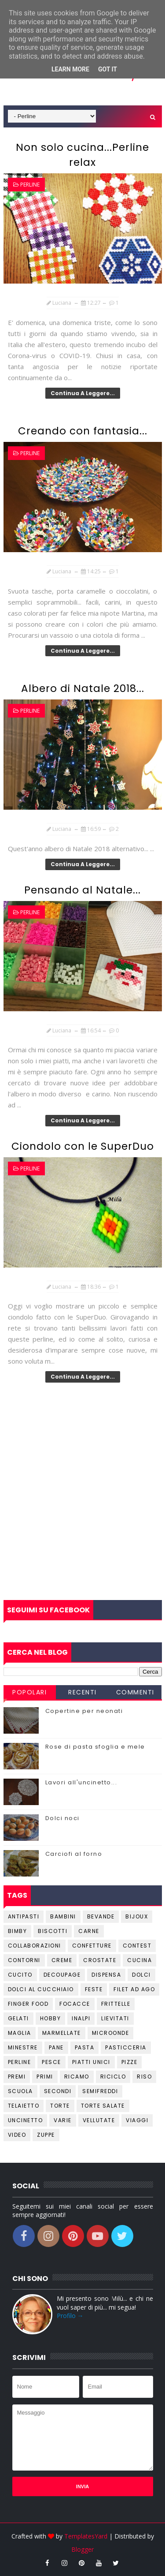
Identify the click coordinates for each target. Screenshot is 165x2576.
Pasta (85, 2047)
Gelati (18, 2018)
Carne (88, 1931)
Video (17, 2135)
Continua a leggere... (83, 393)
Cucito (20, 1974)
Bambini (63, 1916)
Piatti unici (91, 2062)
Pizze (129, 2062)
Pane (56, 2047)
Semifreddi (100, 2091)
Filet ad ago (134, 1989)
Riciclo (113, 2076)
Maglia (19, 2033)
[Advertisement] (82, 1508)
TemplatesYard (85, 2536)
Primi (45, 2076)
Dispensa (106, 1974)
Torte (60, 2105)
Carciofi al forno (74, 1854)
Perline (30, 184)
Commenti (135, 1692)
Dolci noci (62, 1818)
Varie (63, 2120)
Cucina (139, 1960)
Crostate (99, 1960)
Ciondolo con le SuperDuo (82, 1146)
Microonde (110, 2033)
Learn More (70, 69)
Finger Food (28, 2004)
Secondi (58, 2091)
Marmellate (61, 2033)
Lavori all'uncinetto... (81, 1782)
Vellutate (99, 2120)
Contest (137, 1945)
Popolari (29, 1692)
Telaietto (24, 2105)
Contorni (24, 1960)
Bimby (17, 1931)
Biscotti (52, 1931)
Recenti (82, 1692)
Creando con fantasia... (82, 431)
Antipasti (24, 1916)
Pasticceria (126, 2047)
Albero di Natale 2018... (82, 688)
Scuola (20, 2091)
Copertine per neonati (84, 1711)
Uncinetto (25, 2120)
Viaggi (137, 2120)
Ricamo (76, 2076)
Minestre (23, 2047)
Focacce (74, 2004)
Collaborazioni (34, 1945)
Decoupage (62, 1974)
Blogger (82, 2549)
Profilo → (70, 2315)
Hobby (50, 2018)
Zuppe (46, 2135)
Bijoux (136, 1916)
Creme (62, 1960)
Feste (94, 1989)
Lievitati (115, 2018)
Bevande (101, 1916)
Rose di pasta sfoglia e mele (95, 1746)
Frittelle (116, 2004)
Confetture (92, 1945)
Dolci (141, 1974)
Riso (144, 2076)
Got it (107, 69)
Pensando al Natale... (82, 890)
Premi (17, 2076)
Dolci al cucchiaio (41, 1989)
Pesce (51, 2062)
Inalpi (81, 2018)
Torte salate (103, 2105)
